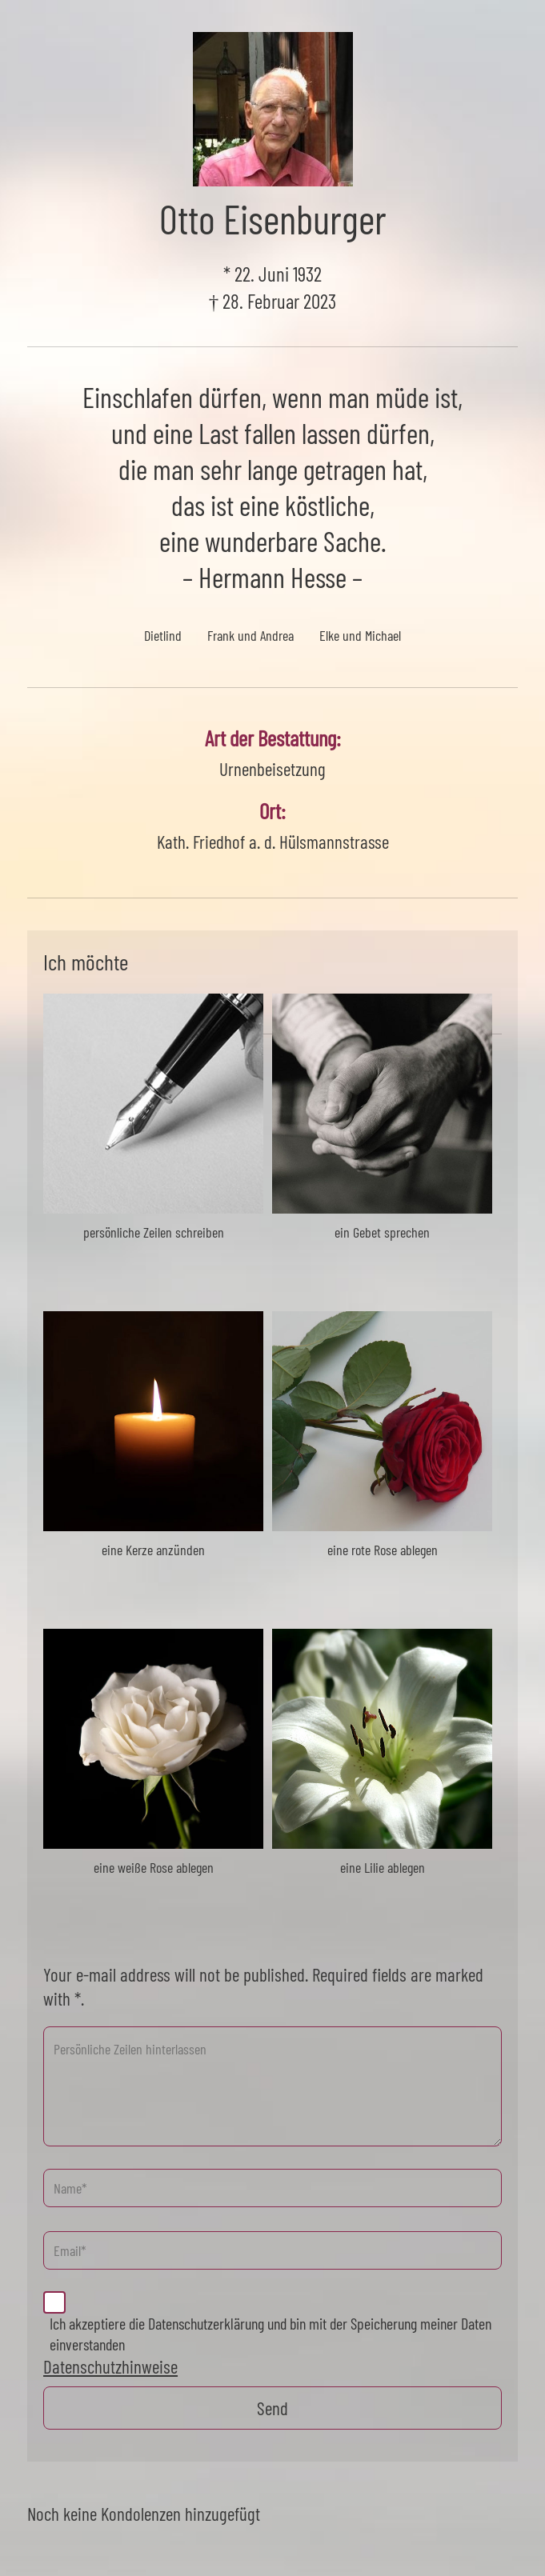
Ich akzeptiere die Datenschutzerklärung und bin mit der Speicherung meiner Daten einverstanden (270, 2334)
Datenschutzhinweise (110, 2366)
